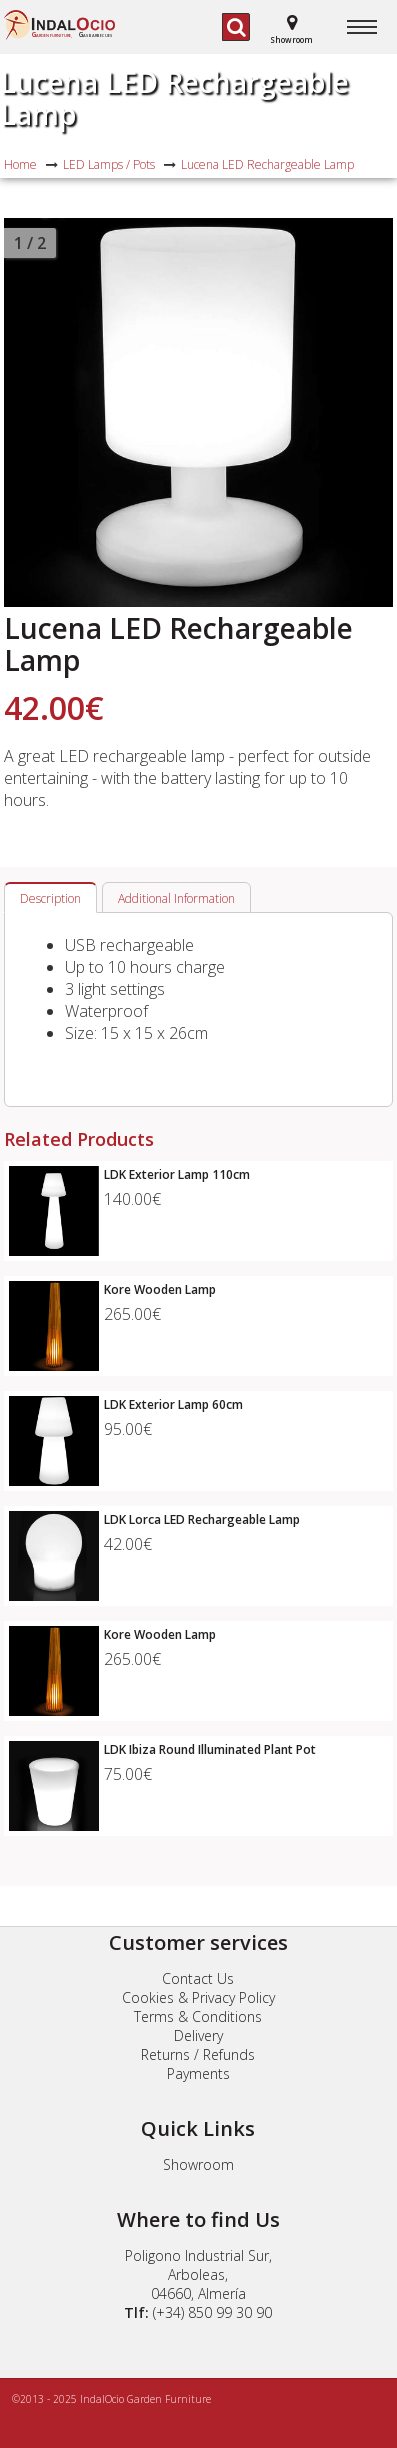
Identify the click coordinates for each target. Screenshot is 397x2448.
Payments (198, 2073)
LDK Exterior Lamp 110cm (177, 1174)
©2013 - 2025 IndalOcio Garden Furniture (111, 2399)
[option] (198, 412)
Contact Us (198, 1978)
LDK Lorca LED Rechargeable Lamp (202, 1519)
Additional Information (176, 898)
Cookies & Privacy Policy (198, 1997)
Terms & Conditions (198, 2016)
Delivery (198, 2035)
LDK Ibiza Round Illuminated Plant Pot (210, 1749)
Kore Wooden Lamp (160, 1289)
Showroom (198, 2164)
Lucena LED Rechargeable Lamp (174, 98)
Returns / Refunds (198, 2054)
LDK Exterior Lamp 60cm (173, 1404)
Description (50, 898)
